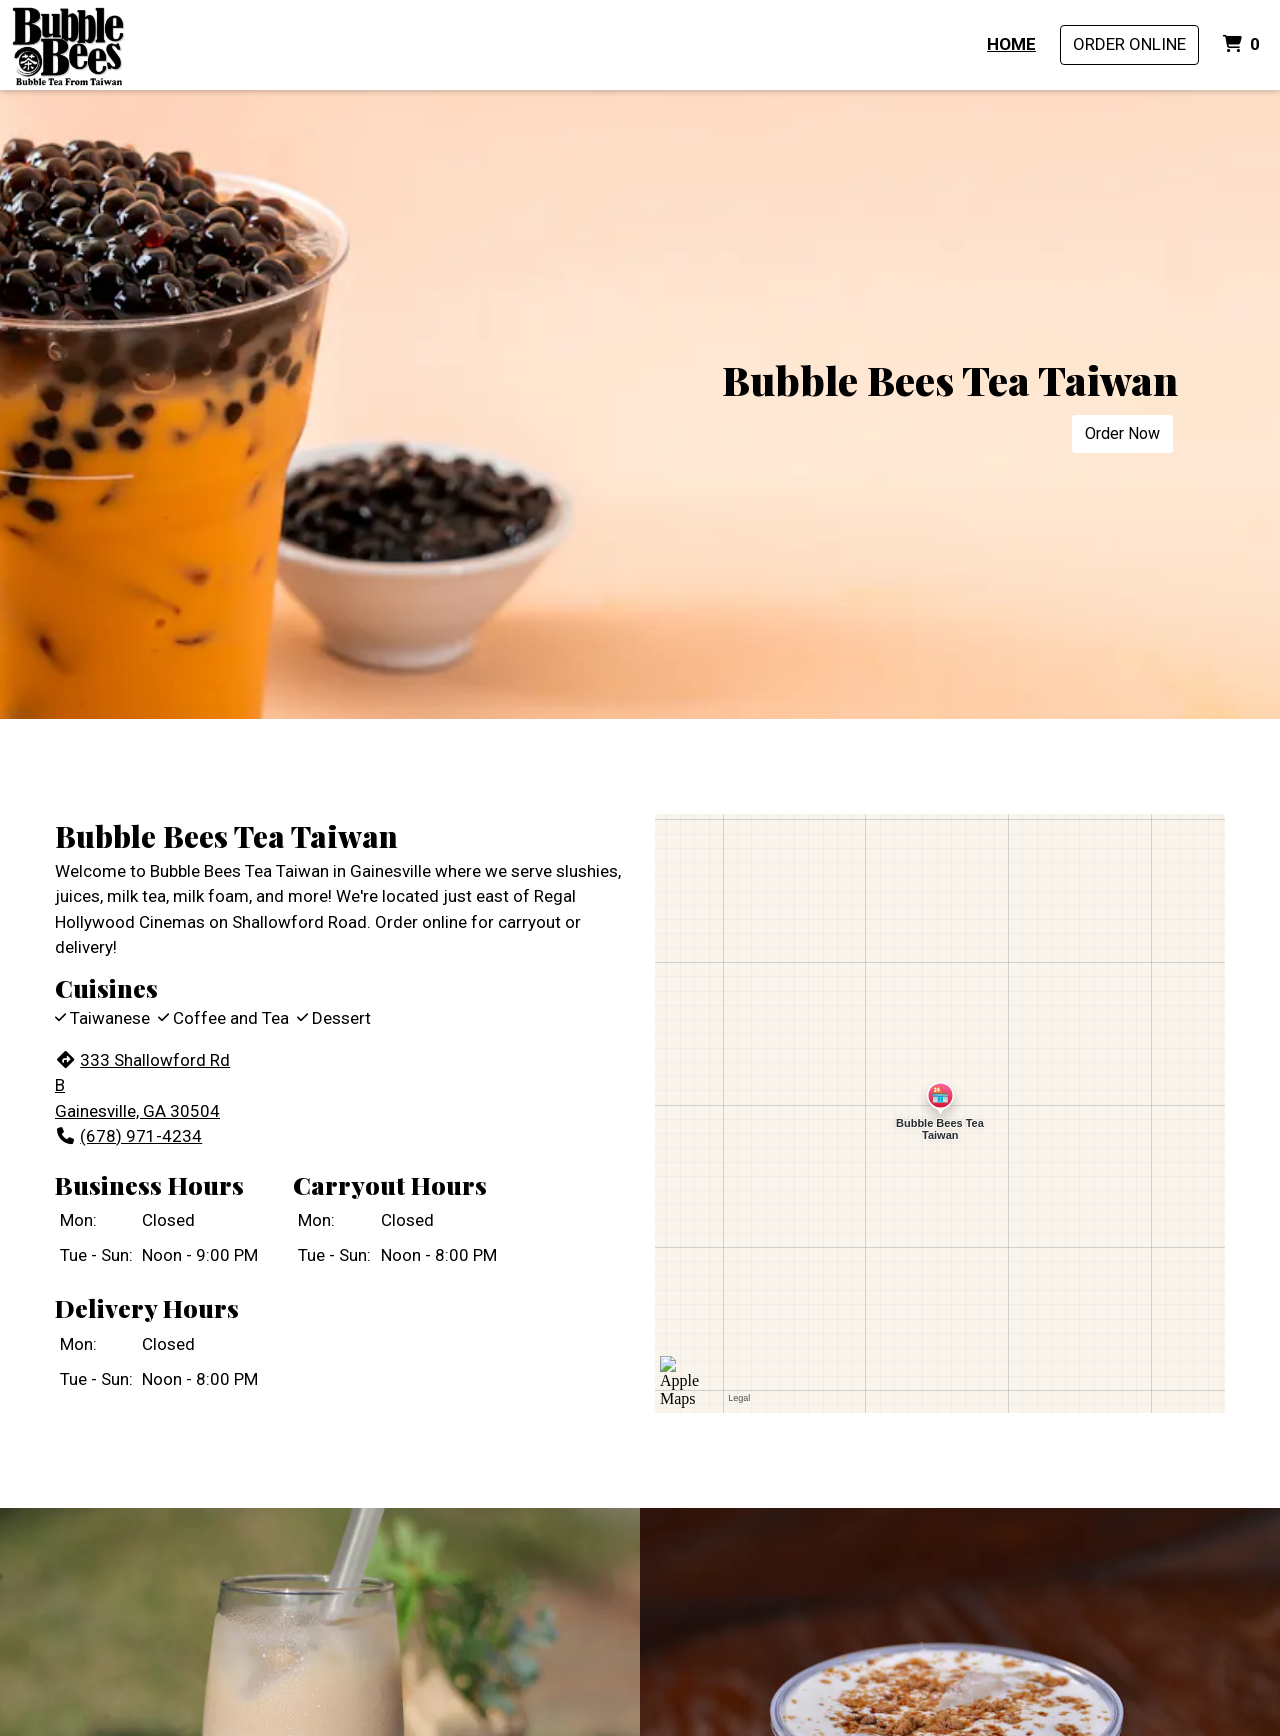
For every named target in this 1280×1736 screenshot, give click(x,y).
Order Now (1122, 433)
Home (1011, 44)
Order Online (1129, 44)
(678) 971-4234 (128, 1136)
